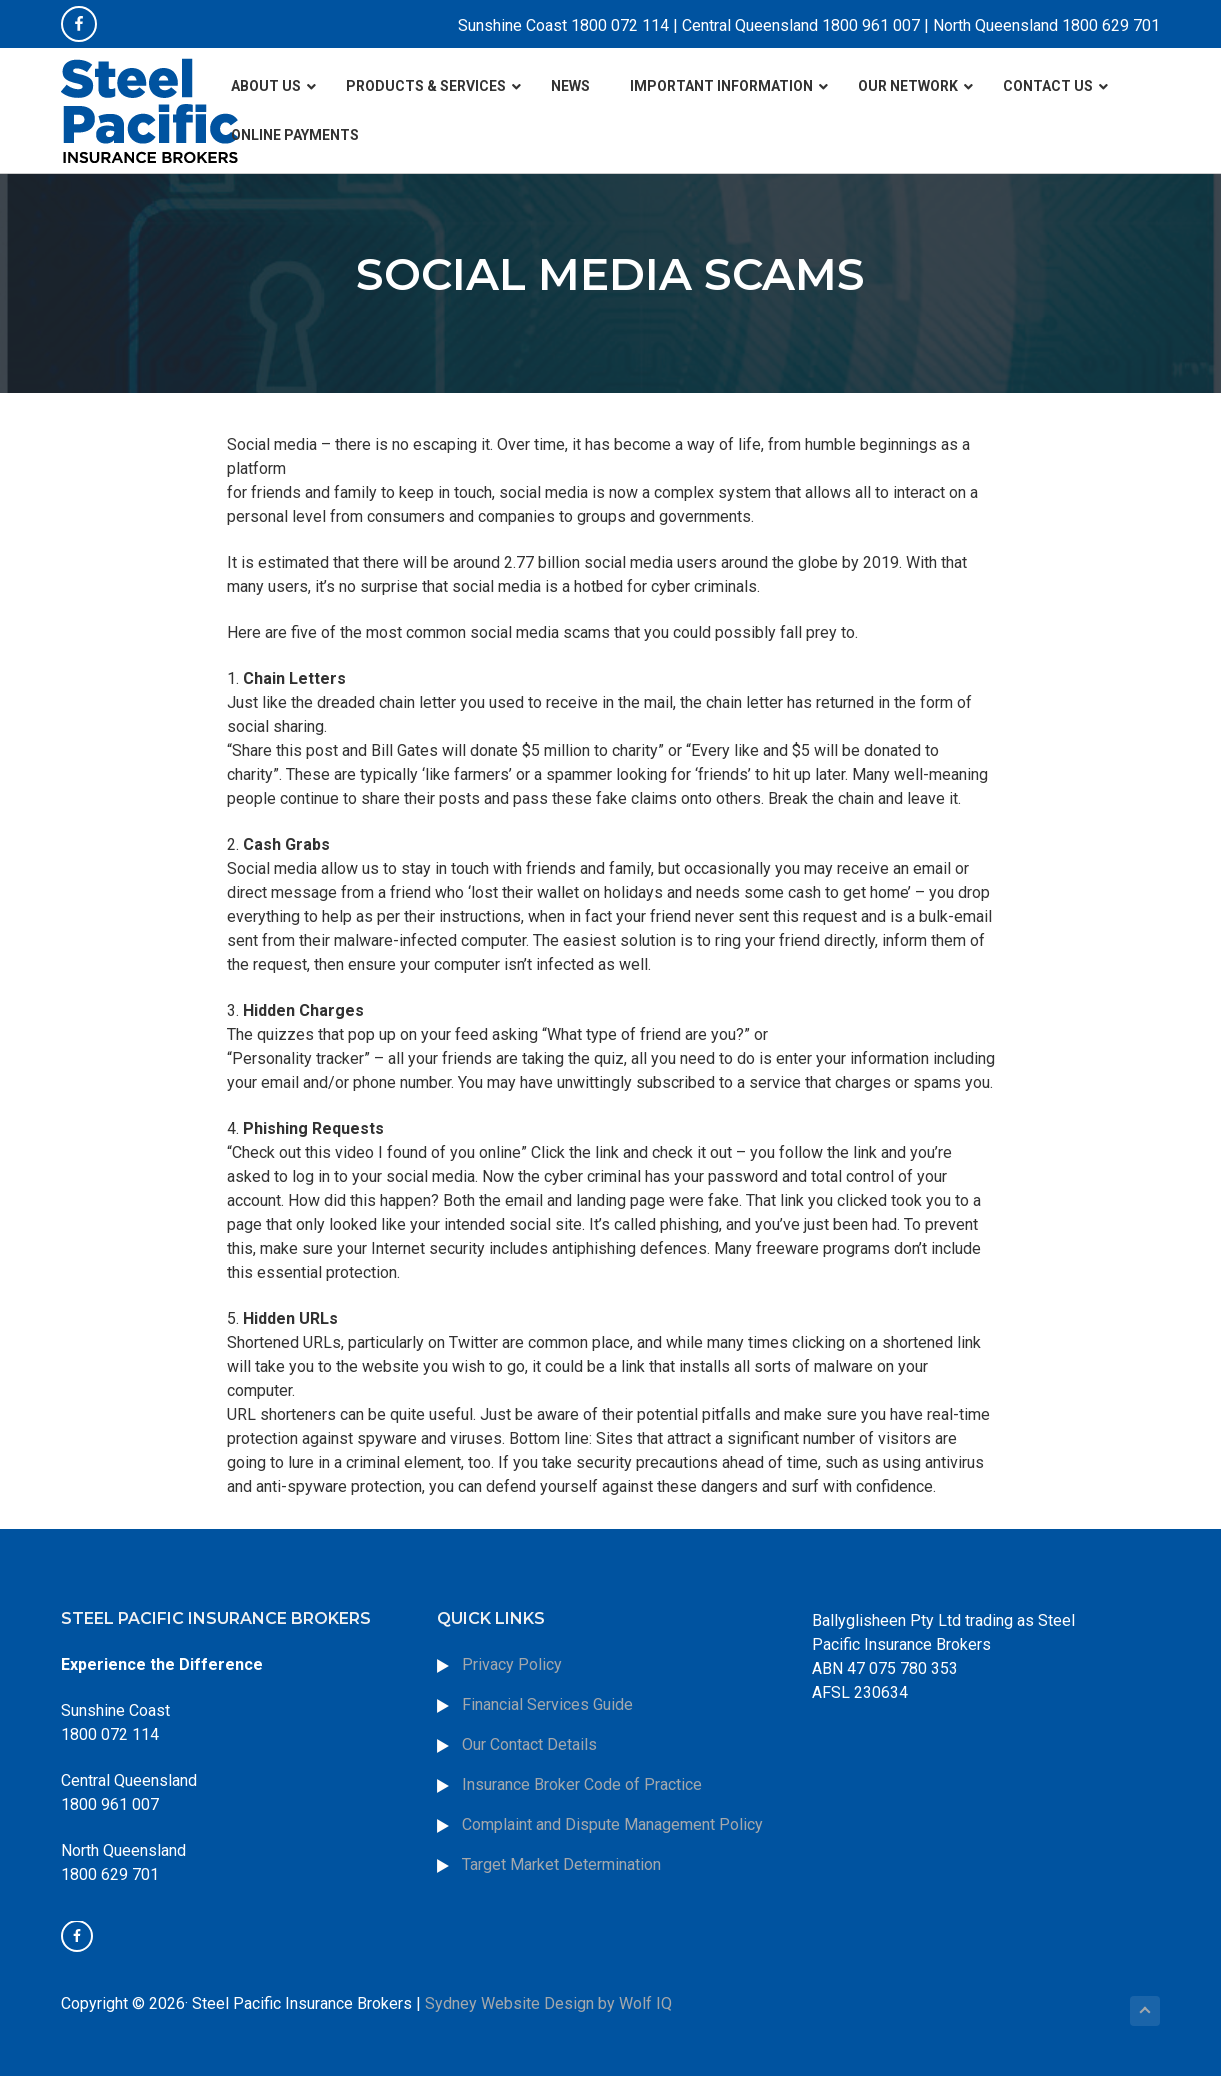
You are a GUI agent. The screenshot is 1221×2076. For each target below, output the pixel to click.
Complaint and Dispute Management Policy (612, 1824)
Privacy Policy (512, 1664)
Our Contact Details (529, 1744)
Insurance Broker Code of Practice (584, 1784)
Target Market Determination (561, 1864)
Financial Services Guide (547, 1704)
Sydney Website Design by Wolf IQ (548, 2003)
